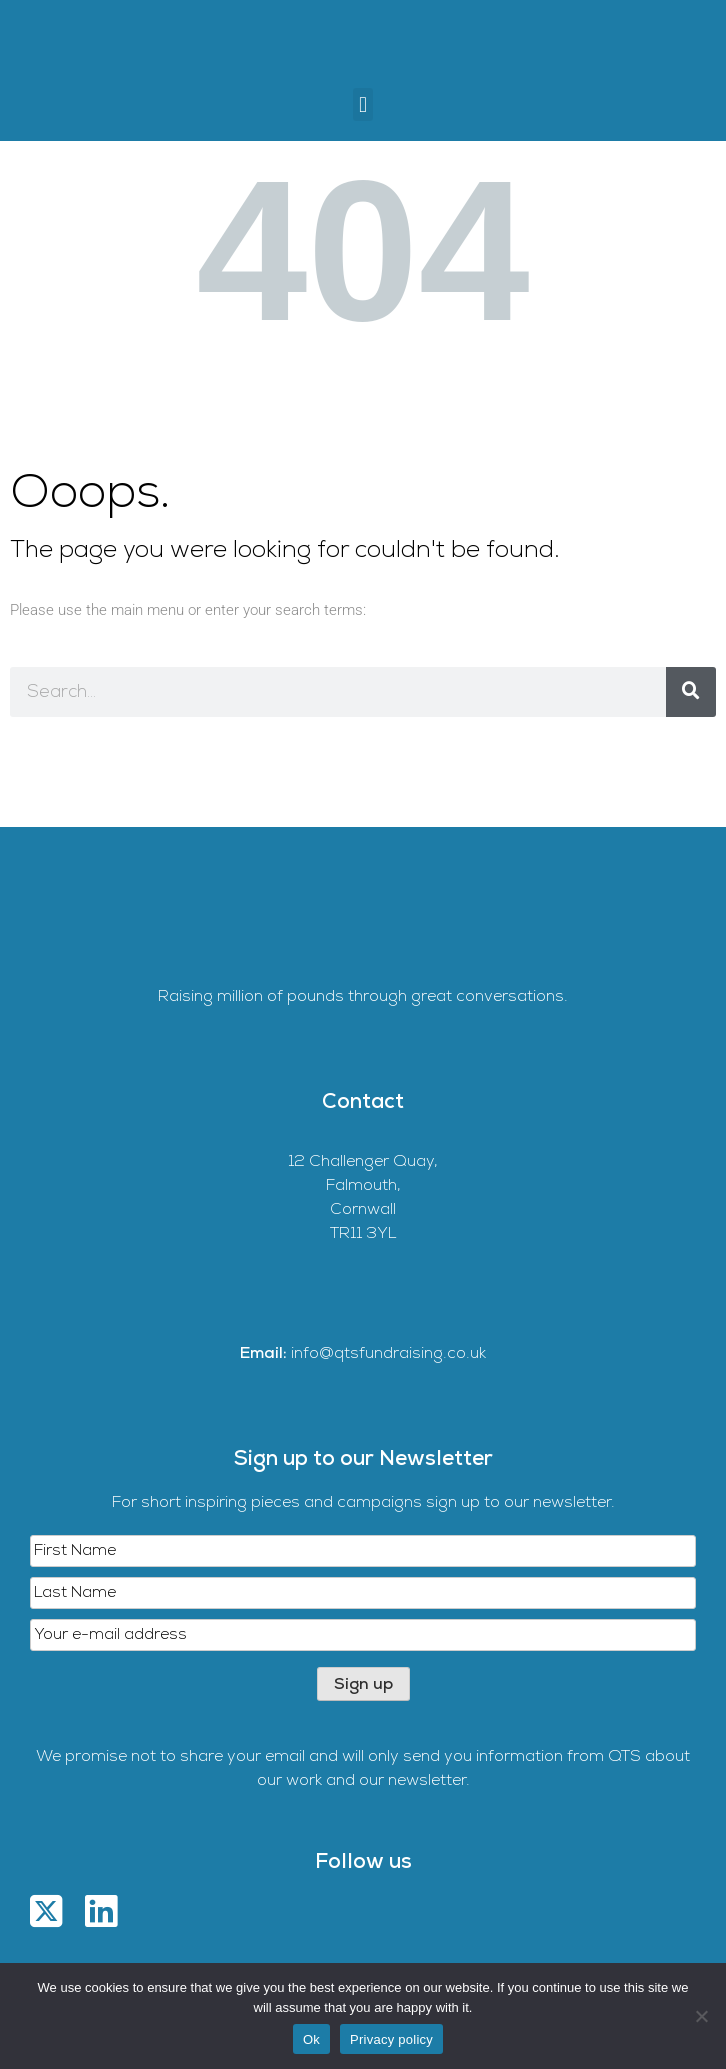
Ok (311, 2039)
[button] (362, 104)
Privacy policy (391, 2039)
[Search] (691, 692)
